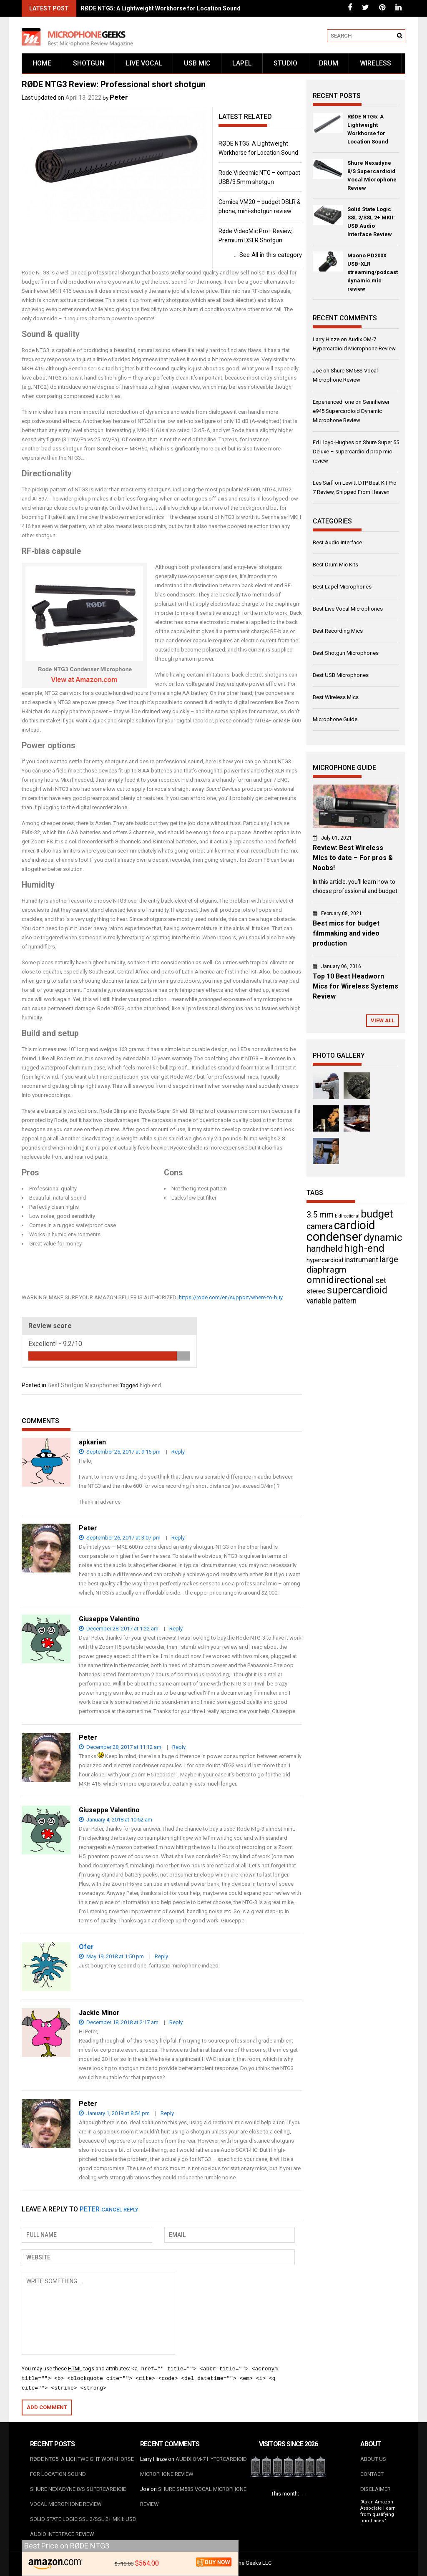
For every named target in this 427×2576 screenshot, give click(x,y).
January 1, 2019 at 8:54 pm (114, 2113)
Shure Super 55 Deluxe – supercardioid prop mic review (356, 451)
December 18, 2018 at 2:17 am (118, 2022)
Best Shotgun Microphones (83, 1385)
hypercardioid (324, 1260)
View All (382, 1020)
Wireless (375, 63)
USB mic (197, 63)
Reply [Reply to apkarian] (178, 1452)
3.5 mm (320, 1215)
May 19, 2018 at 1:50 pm (111, 1956)
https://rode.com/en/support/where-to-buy (231, 1297)
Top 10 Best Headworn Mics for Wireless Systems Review (355, 986)
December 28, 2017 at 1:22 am (118, 1628)
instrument (361, 1259)
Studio (285, 63)
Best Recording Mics (338, 631)
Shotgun (88, 63)
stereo (316, 1291)
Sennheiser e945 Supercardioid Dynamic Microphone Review (351, 411)
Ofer (86, 1947)
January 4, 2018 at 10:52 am (115, 1819)
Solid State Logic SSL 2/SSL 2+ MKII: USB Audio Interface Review (371, 221)
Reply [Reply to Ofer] (161, 1956)
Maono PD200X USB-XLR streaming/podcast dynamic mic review (372, 272)
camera (319, 1226)
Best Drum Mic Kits (335, 564)
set (380, 1280)
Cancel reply (119, 2209)
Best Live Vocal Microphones (348, 609)
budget (377, 1214)
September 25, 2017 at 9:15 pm (120, 1452)
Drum (328, 63)
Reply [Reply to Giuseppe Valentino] (176, 1628)
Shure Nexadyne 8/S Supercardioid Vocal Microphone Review (372, 175)
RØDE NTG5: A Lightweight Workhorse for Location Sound (161, 8)
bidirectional (347, 1216)
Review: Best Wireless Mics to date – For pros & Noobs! (353, 858)
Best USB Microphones (341, 675)
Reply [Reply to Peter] (178, 1538)
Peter (119, 97)
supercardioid (357, 1290)
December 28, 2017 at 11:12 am (120, 1747)
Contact (372, 2474)
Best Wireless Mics (336, 697)
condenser (334, 1237)
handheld (324, 1248)
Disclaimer (375, 2489)
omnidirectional (340, 1279)
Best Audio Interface (337, 542)
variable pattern (331, 1301)
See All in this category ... (268, 255)
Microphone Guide (335, 719)
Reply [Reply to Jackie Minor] (176, 2022)
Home (42, 63)
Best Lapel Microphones (342, 587)
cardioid (354, 1225)
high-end (150, 1385)
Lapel (242, 63)
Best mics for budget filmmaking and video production (346, 933)
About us (373, 2459)
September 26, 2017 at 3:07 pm (120, 1538)
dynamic (383, 1237)
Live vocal (144, 63)
